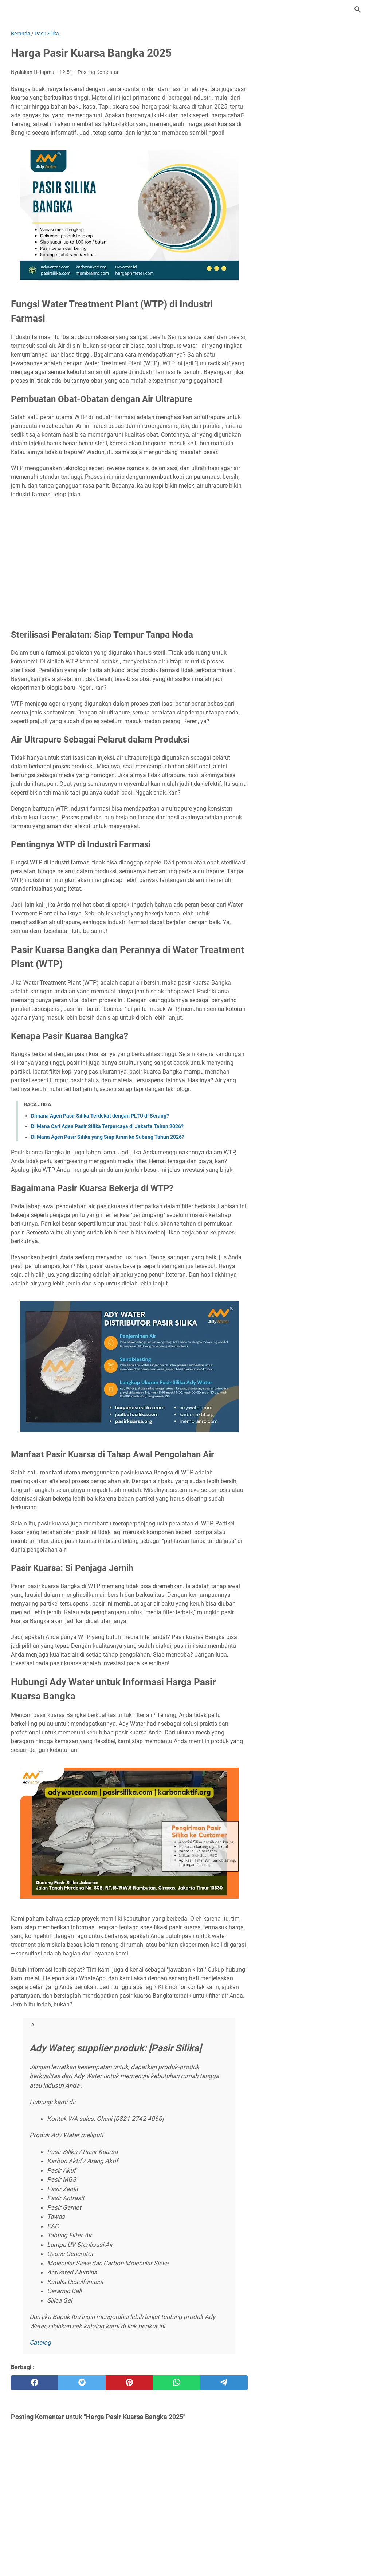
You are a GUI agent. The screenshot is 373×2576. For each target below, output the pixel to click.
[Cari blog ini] (357, 9)
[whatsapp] (176, 2382)
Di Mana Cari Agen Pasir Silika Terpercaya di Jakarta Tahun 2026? (107, 1126)
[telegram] (224, 2382)
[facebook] (34, 2382)
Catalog (40, 2342)
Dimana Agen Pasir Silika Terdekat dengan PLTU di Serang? (100, 1116)
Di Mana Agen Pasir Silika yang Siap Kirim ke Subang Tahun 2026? (107, 1137)
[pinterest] (129, 2382)
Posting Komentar (98, 72)
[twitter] (82, 2382)
